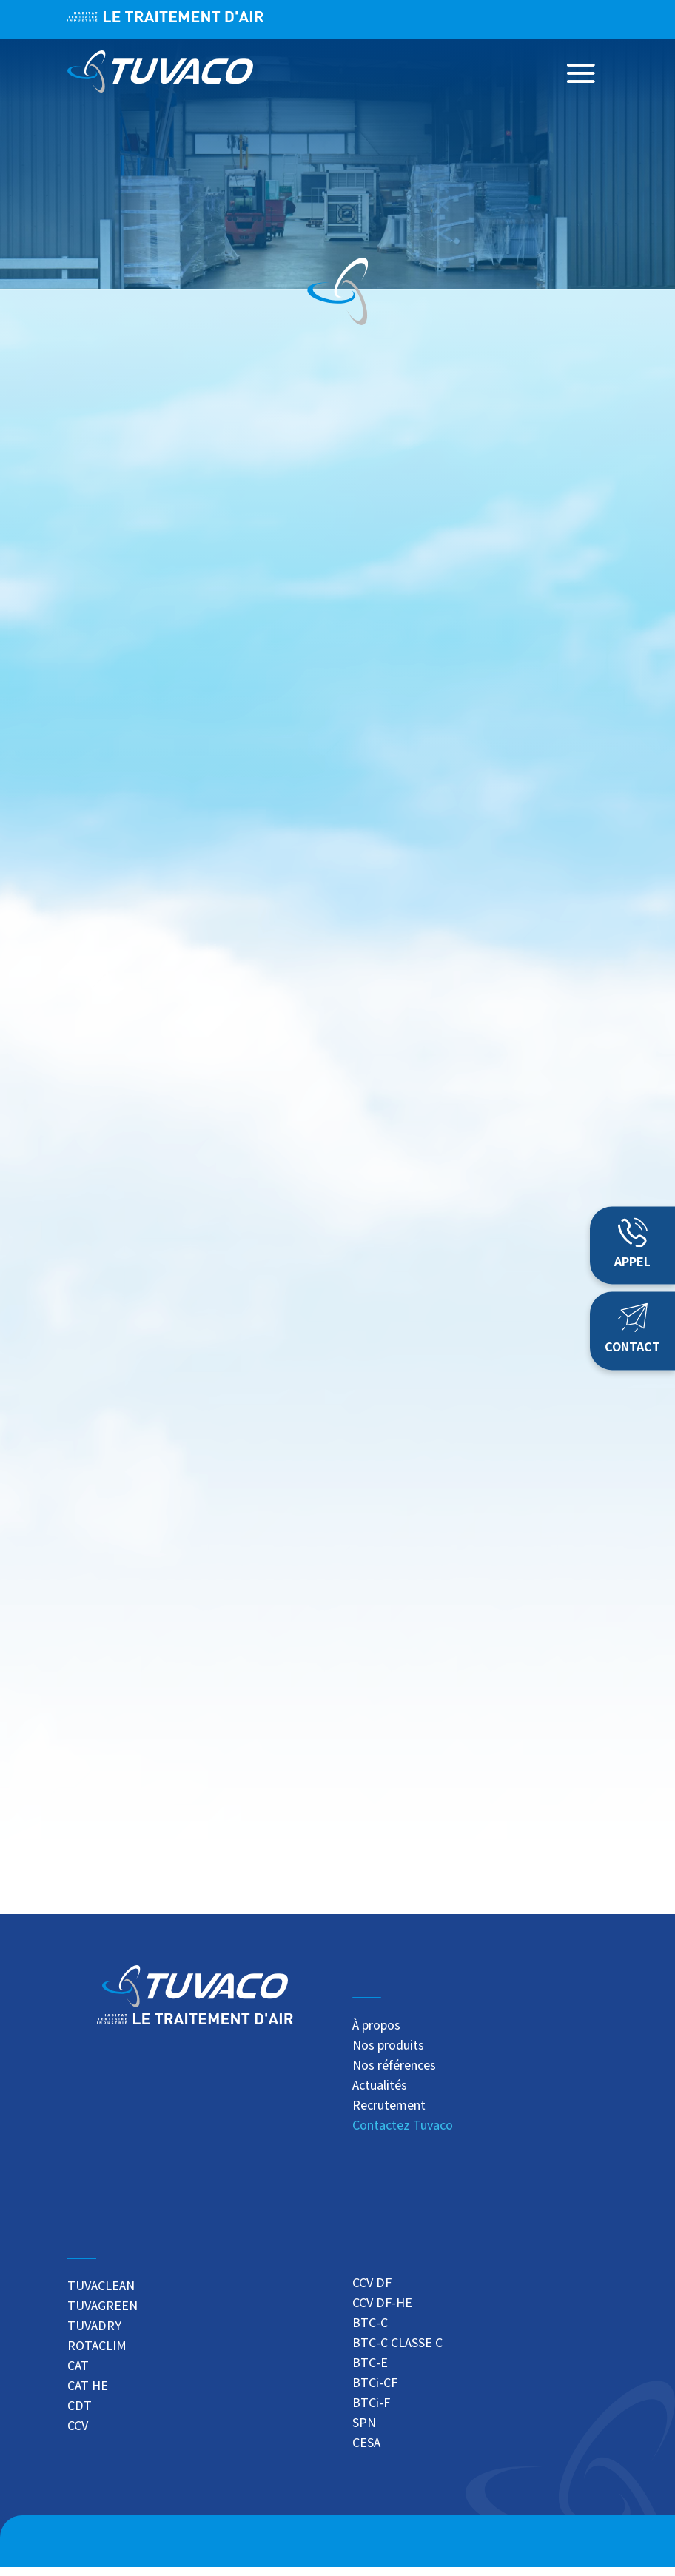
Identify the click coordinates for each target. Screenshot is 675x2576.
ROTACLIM (97, 2354)
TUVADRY (94, 2334)
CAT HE (87, 2394)
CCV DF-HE (382, 2312)
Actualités (379, 2095)
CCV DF (372, 2292)
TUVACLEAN (101, 2294)
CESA (366, 2452)
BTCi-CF (374, 2392)
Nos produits (388, 2055)
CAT (78, 2374)
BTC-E (370, 2372)
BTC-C (370, 2332)
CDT (79, 2414)
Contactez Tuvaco (402, 2135)
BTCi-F (371, 2412)
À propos (376, 2035)
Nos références (394, 2075)
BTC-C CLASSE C (397, 2352)
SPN (364, 2432)
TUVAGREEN (102, 2314)
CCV (77, 2434)
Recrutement (389, 2115)
